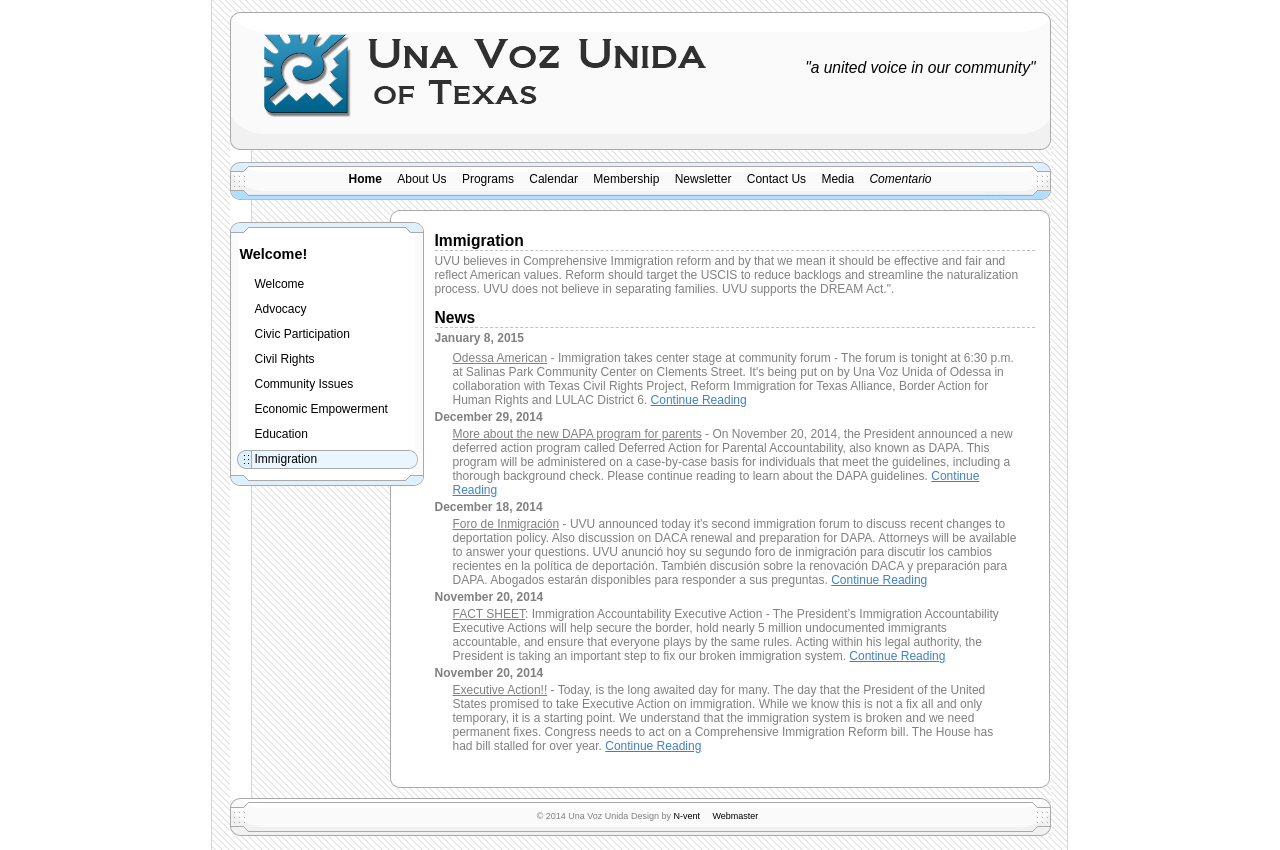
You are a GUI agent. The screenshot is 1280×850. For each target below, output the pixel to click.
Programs (488, 179)
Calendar (553, 179)
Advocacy (281, 309)
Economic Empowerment (321, 409)
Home (365, 179)
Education (281, 434)
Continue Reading (699, 400)
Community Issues (304, 384)
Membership (626, 179)
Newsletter (703, 179)
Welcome (280, 284)
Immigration (286, 459)
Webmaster (735, 816)
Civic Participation (302, 334)
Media (837, 179)
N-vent (686, 816)
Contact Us (776, 179)
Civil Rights (285, 359)
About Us (421, 179)
